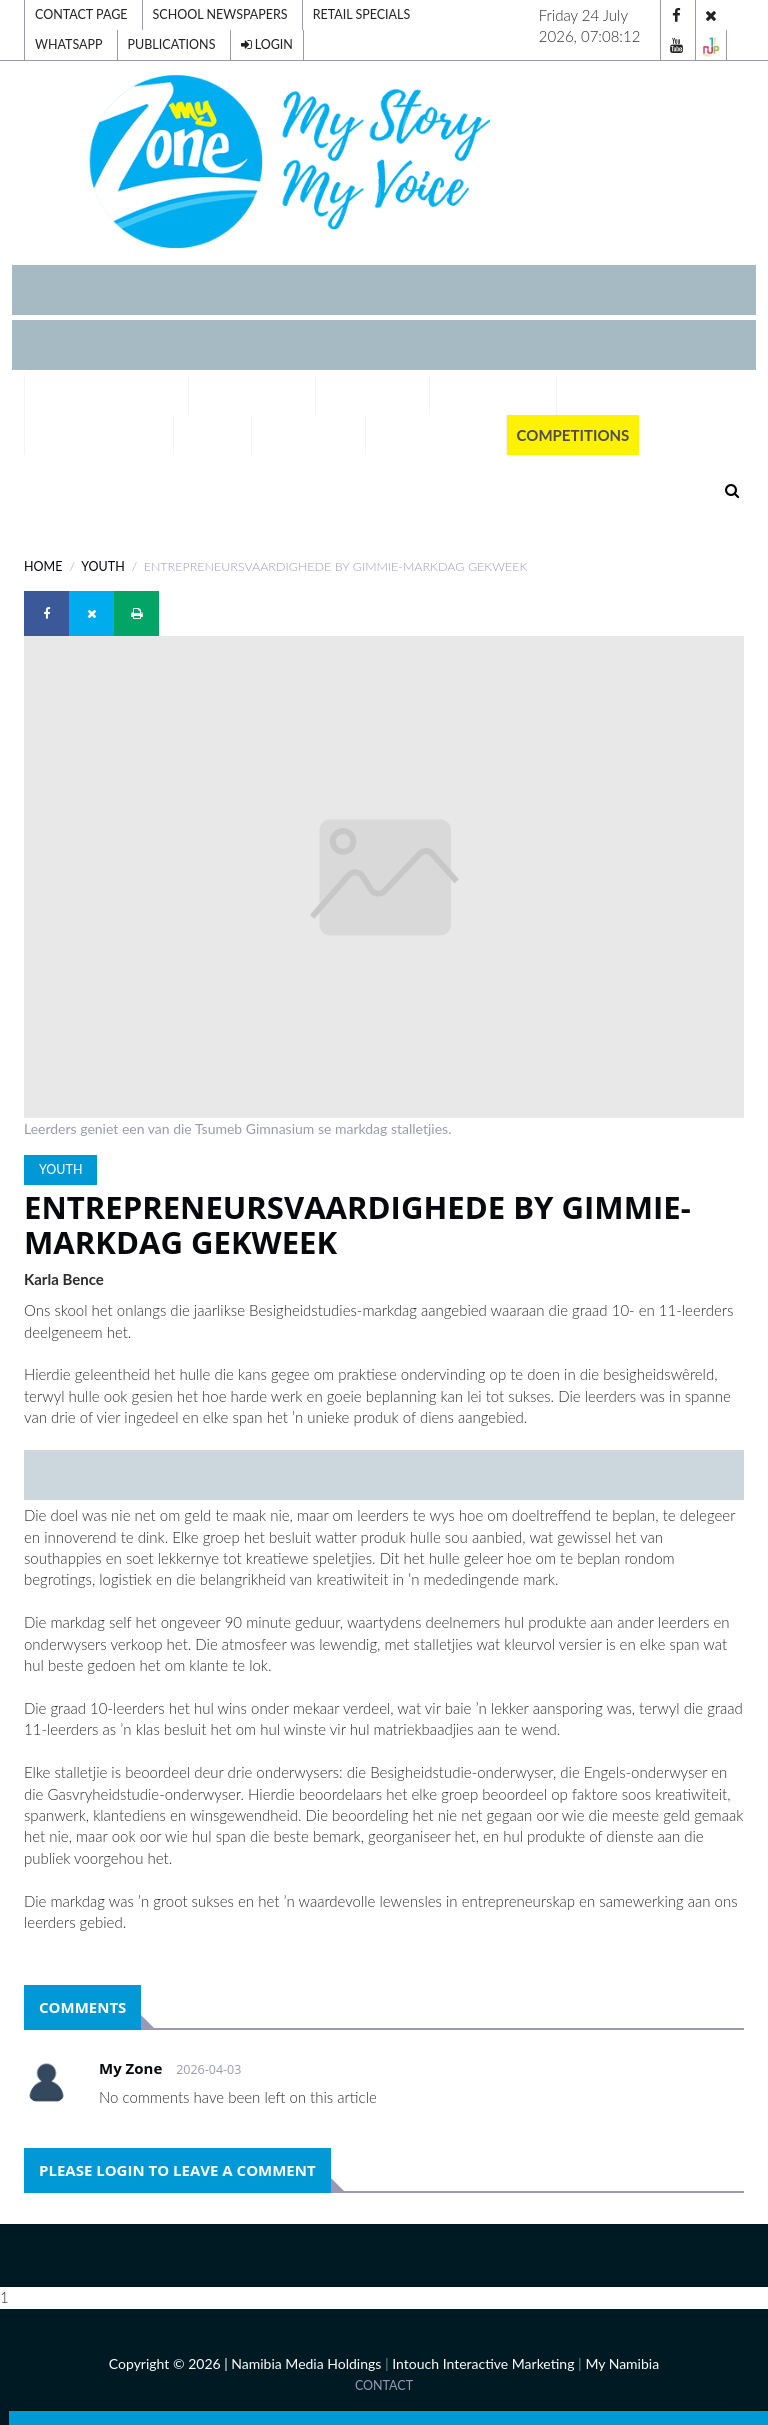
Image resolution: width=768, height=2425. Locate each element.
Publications (172, 44)
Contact (384, 2385)
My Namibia (622, 2363)
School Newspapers (220, 14)
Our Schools (493, 395)
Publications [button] (435, 435)
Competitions (573, 435)
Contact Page (81, 14)
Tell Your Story (99, 435)
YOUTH (102, 566)
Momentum (309, 435)
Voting (212, 435)
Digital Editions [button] (106, 395)
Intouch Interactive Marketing (483, 2363)
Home (43, 566)
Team (588, 395)
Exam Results (252, 395)
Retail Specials (362, 14)
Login (267, 44)
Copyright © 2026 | (170, 2363)
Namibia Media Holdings (306, 2363)
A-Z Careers (372, 395)
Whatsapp (69, 44)
